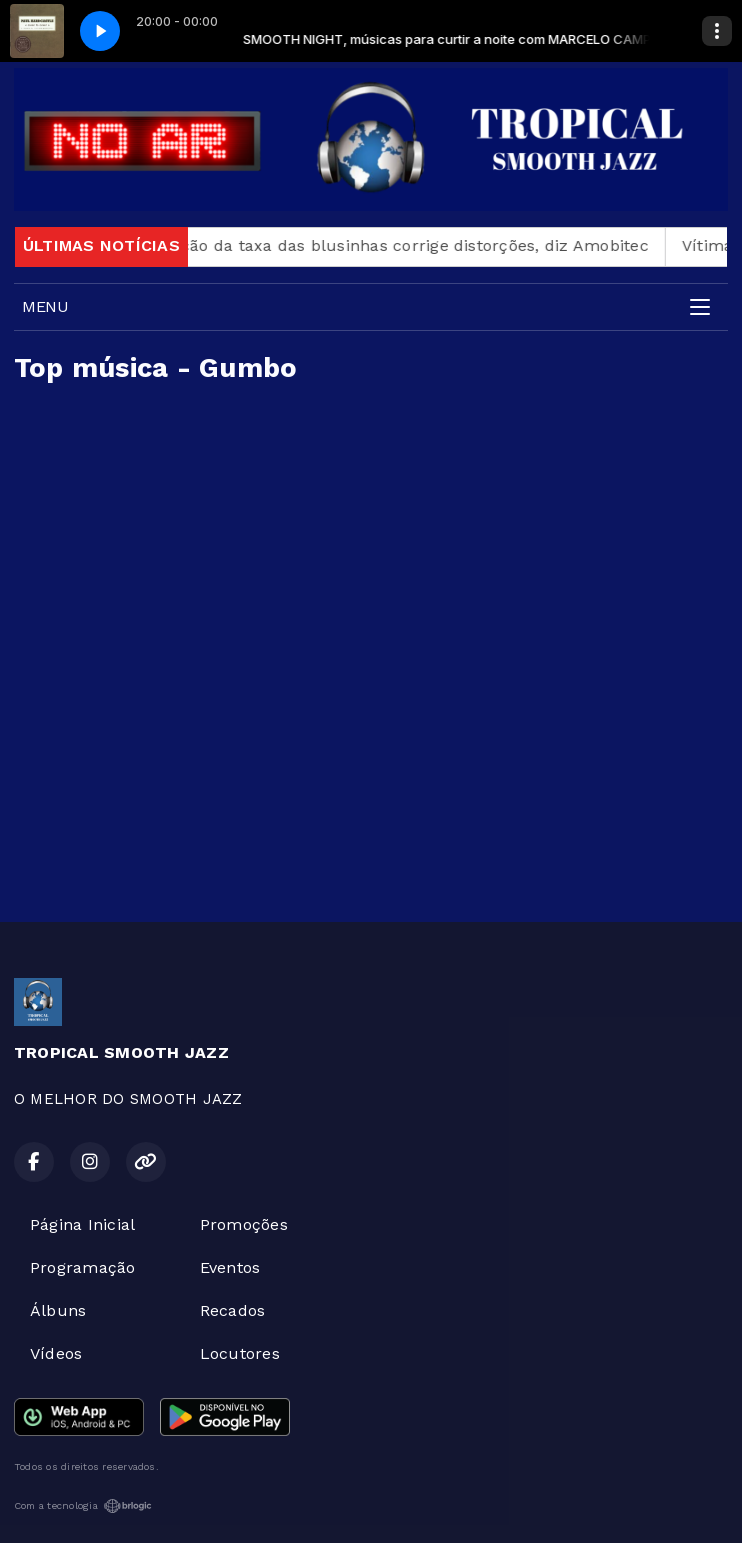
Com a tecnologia (83, 1506)
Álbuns (58, 1310)
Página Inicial (82, 1224)
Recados (233, 1310)
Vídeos (56, 1353)
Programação (83, 1267)
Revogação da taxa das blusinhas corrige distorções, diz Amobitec (397, 245)
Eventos (230, 1267)
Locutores (240, 1353)
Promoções (244, 1224)
